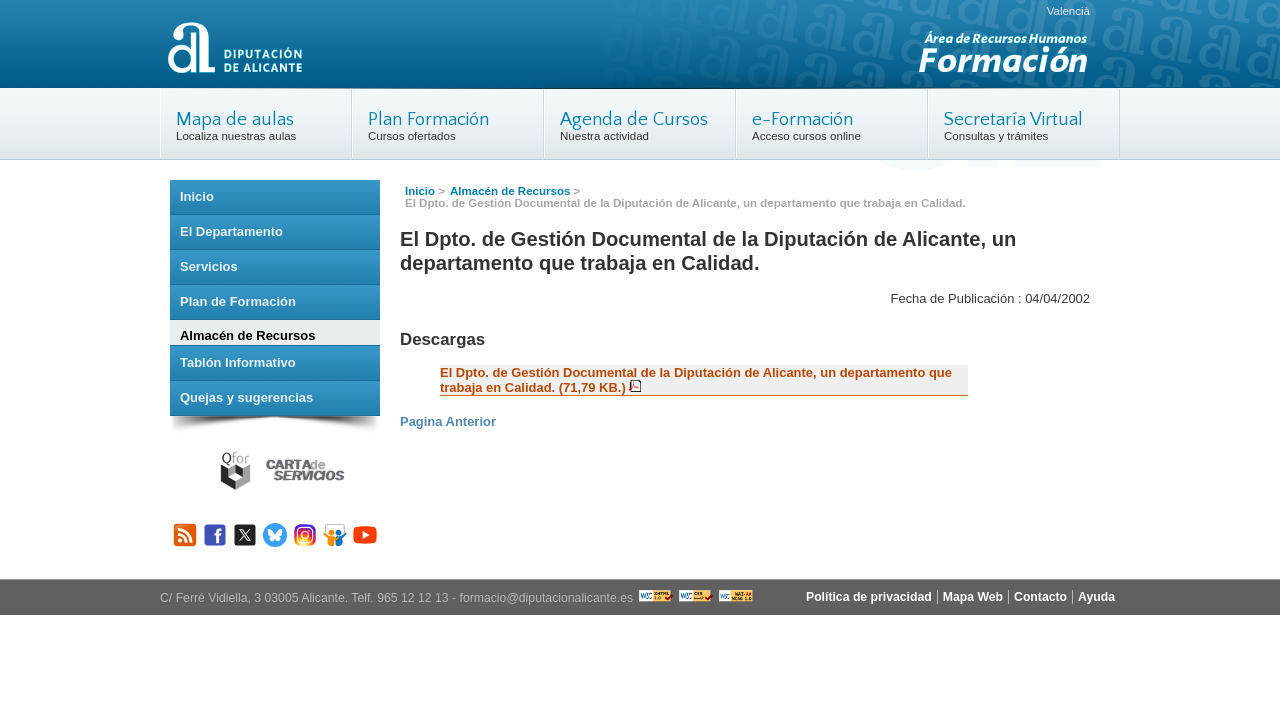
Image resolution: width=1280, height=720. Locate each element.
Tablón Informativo (238, 362)
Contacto (1040, 597)
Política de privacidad (869, 597)
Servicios (209, 266)
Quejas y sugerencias (246, 397)
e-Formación (802, 119)
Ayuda (1096, 597)
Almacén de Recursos (510, 191)
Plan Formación (428, 119)
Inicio (420, 191)
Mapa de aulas (235, 119)
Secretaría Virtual (1013, 119)
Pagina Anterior (448, 421)
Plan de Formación (238, 301)
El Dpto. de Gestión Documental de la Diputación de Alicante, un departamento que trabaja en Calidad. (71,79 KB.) (696, 380)
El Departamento (231, 231)
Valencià (1068, 11)
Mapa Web (973, 597)
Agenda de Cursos (634, 119)
